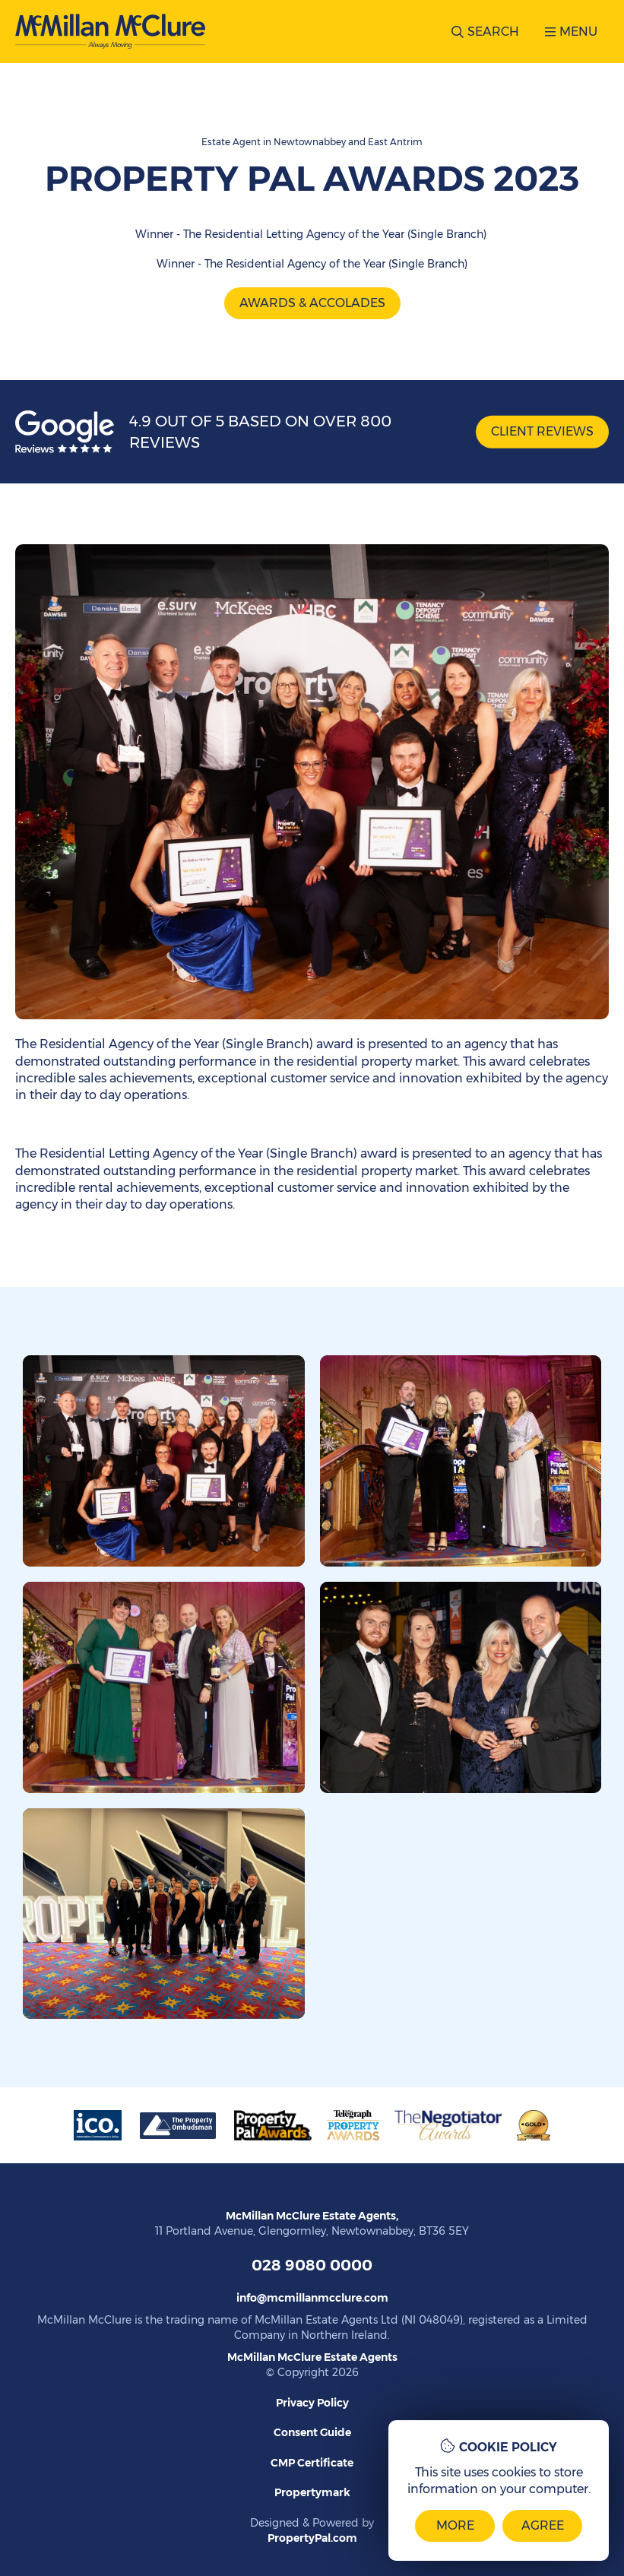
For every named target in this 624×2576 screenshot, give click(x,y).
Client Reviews (542, 431)
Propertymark (312, 2492)
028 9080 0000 (312, 2265)
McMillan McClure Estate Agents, (312, 2216)
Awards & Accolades (312, 303)
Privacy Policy (312, 2403)
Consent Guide (312, 2432)
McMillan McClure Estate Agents (312, 2357)
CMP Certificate (312, 2463)
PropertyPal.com (312, 2538)
